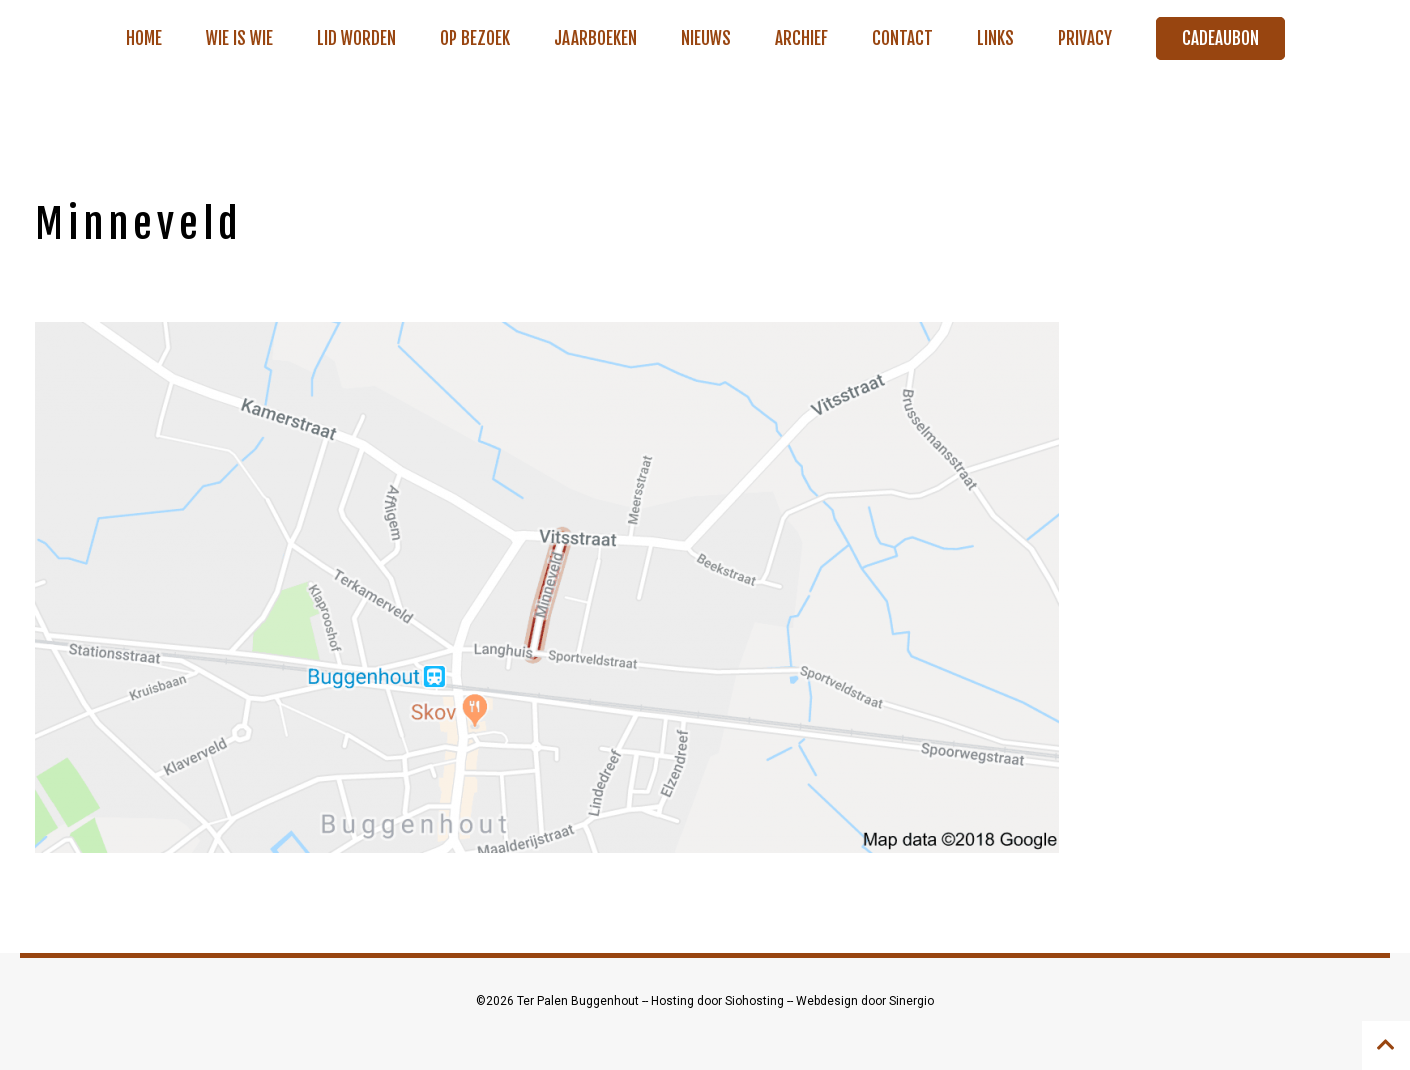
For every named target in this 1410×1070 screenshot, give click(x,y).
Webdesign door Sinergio (865, 1001)
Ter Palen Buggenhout (579, 1001)
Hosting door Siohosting (719, 1001)
